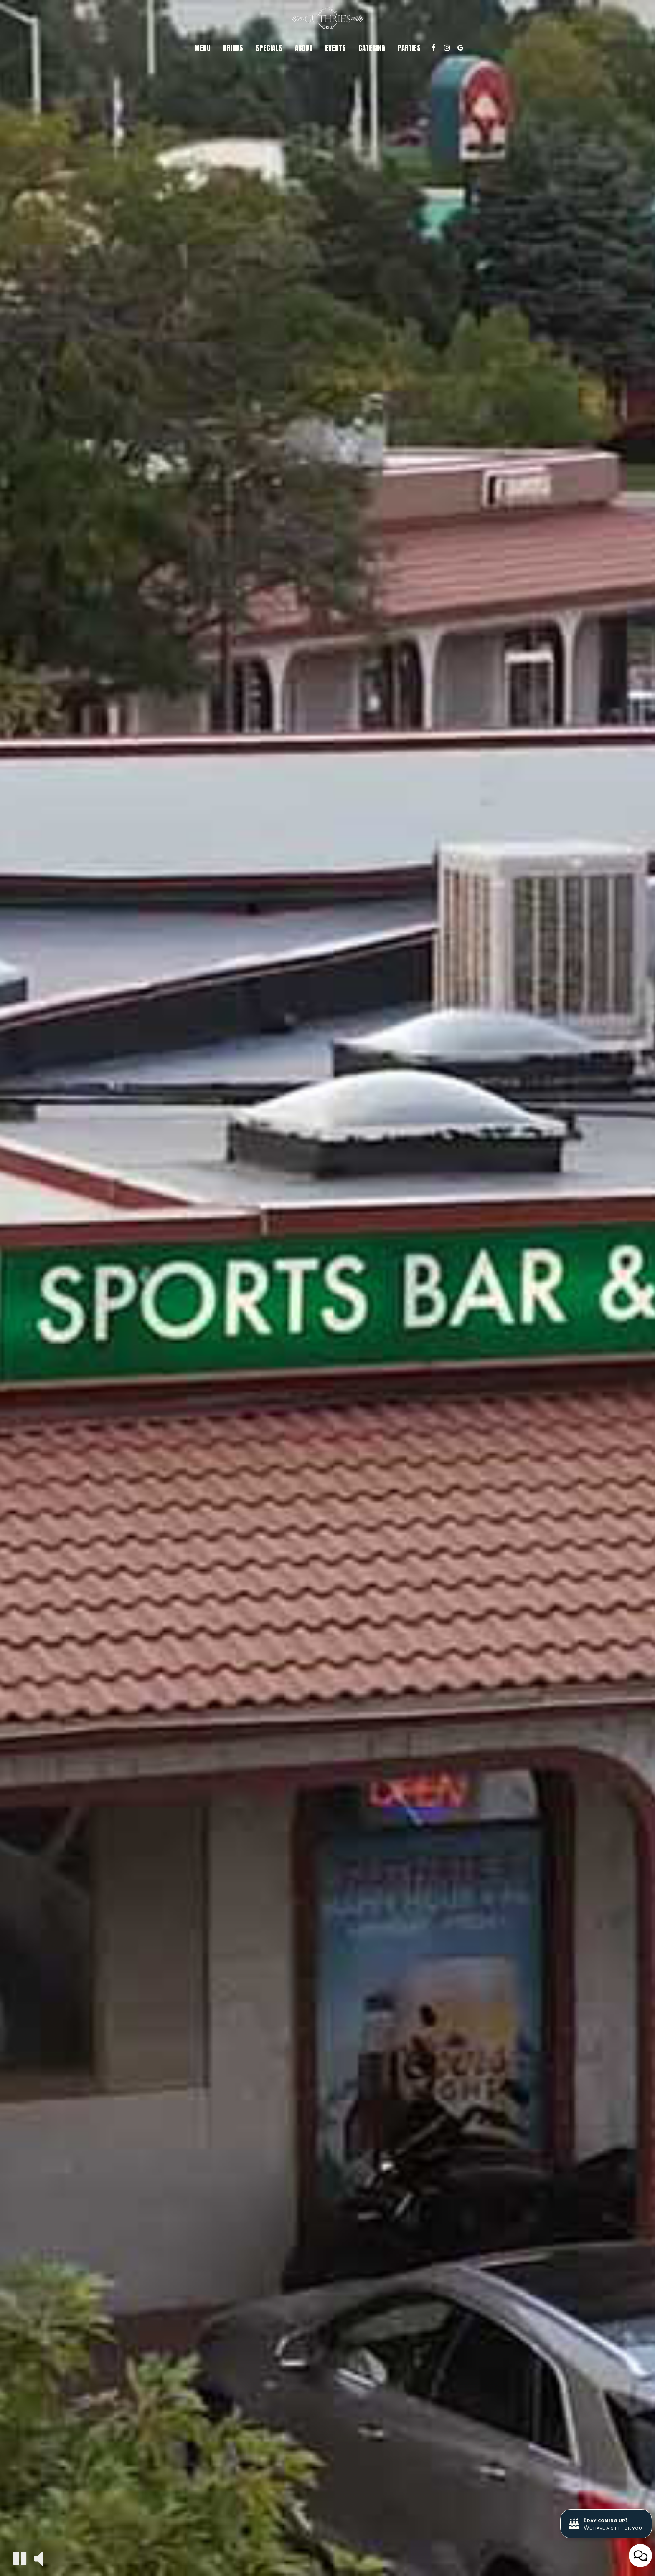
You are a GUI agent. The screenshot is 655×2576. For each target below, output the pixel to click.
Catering (371, 48)
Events (335, 48)
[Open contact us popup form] (640, 2555)
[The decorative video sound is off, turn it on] (38, 2557)
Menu (202, 48)
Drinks (233, 48)
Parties (409, 48)
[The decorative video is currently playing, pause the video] (19, 2558)
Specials (269, 48)
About (303, 48)
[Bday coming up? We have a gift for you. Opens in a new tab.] (606, 2523)
